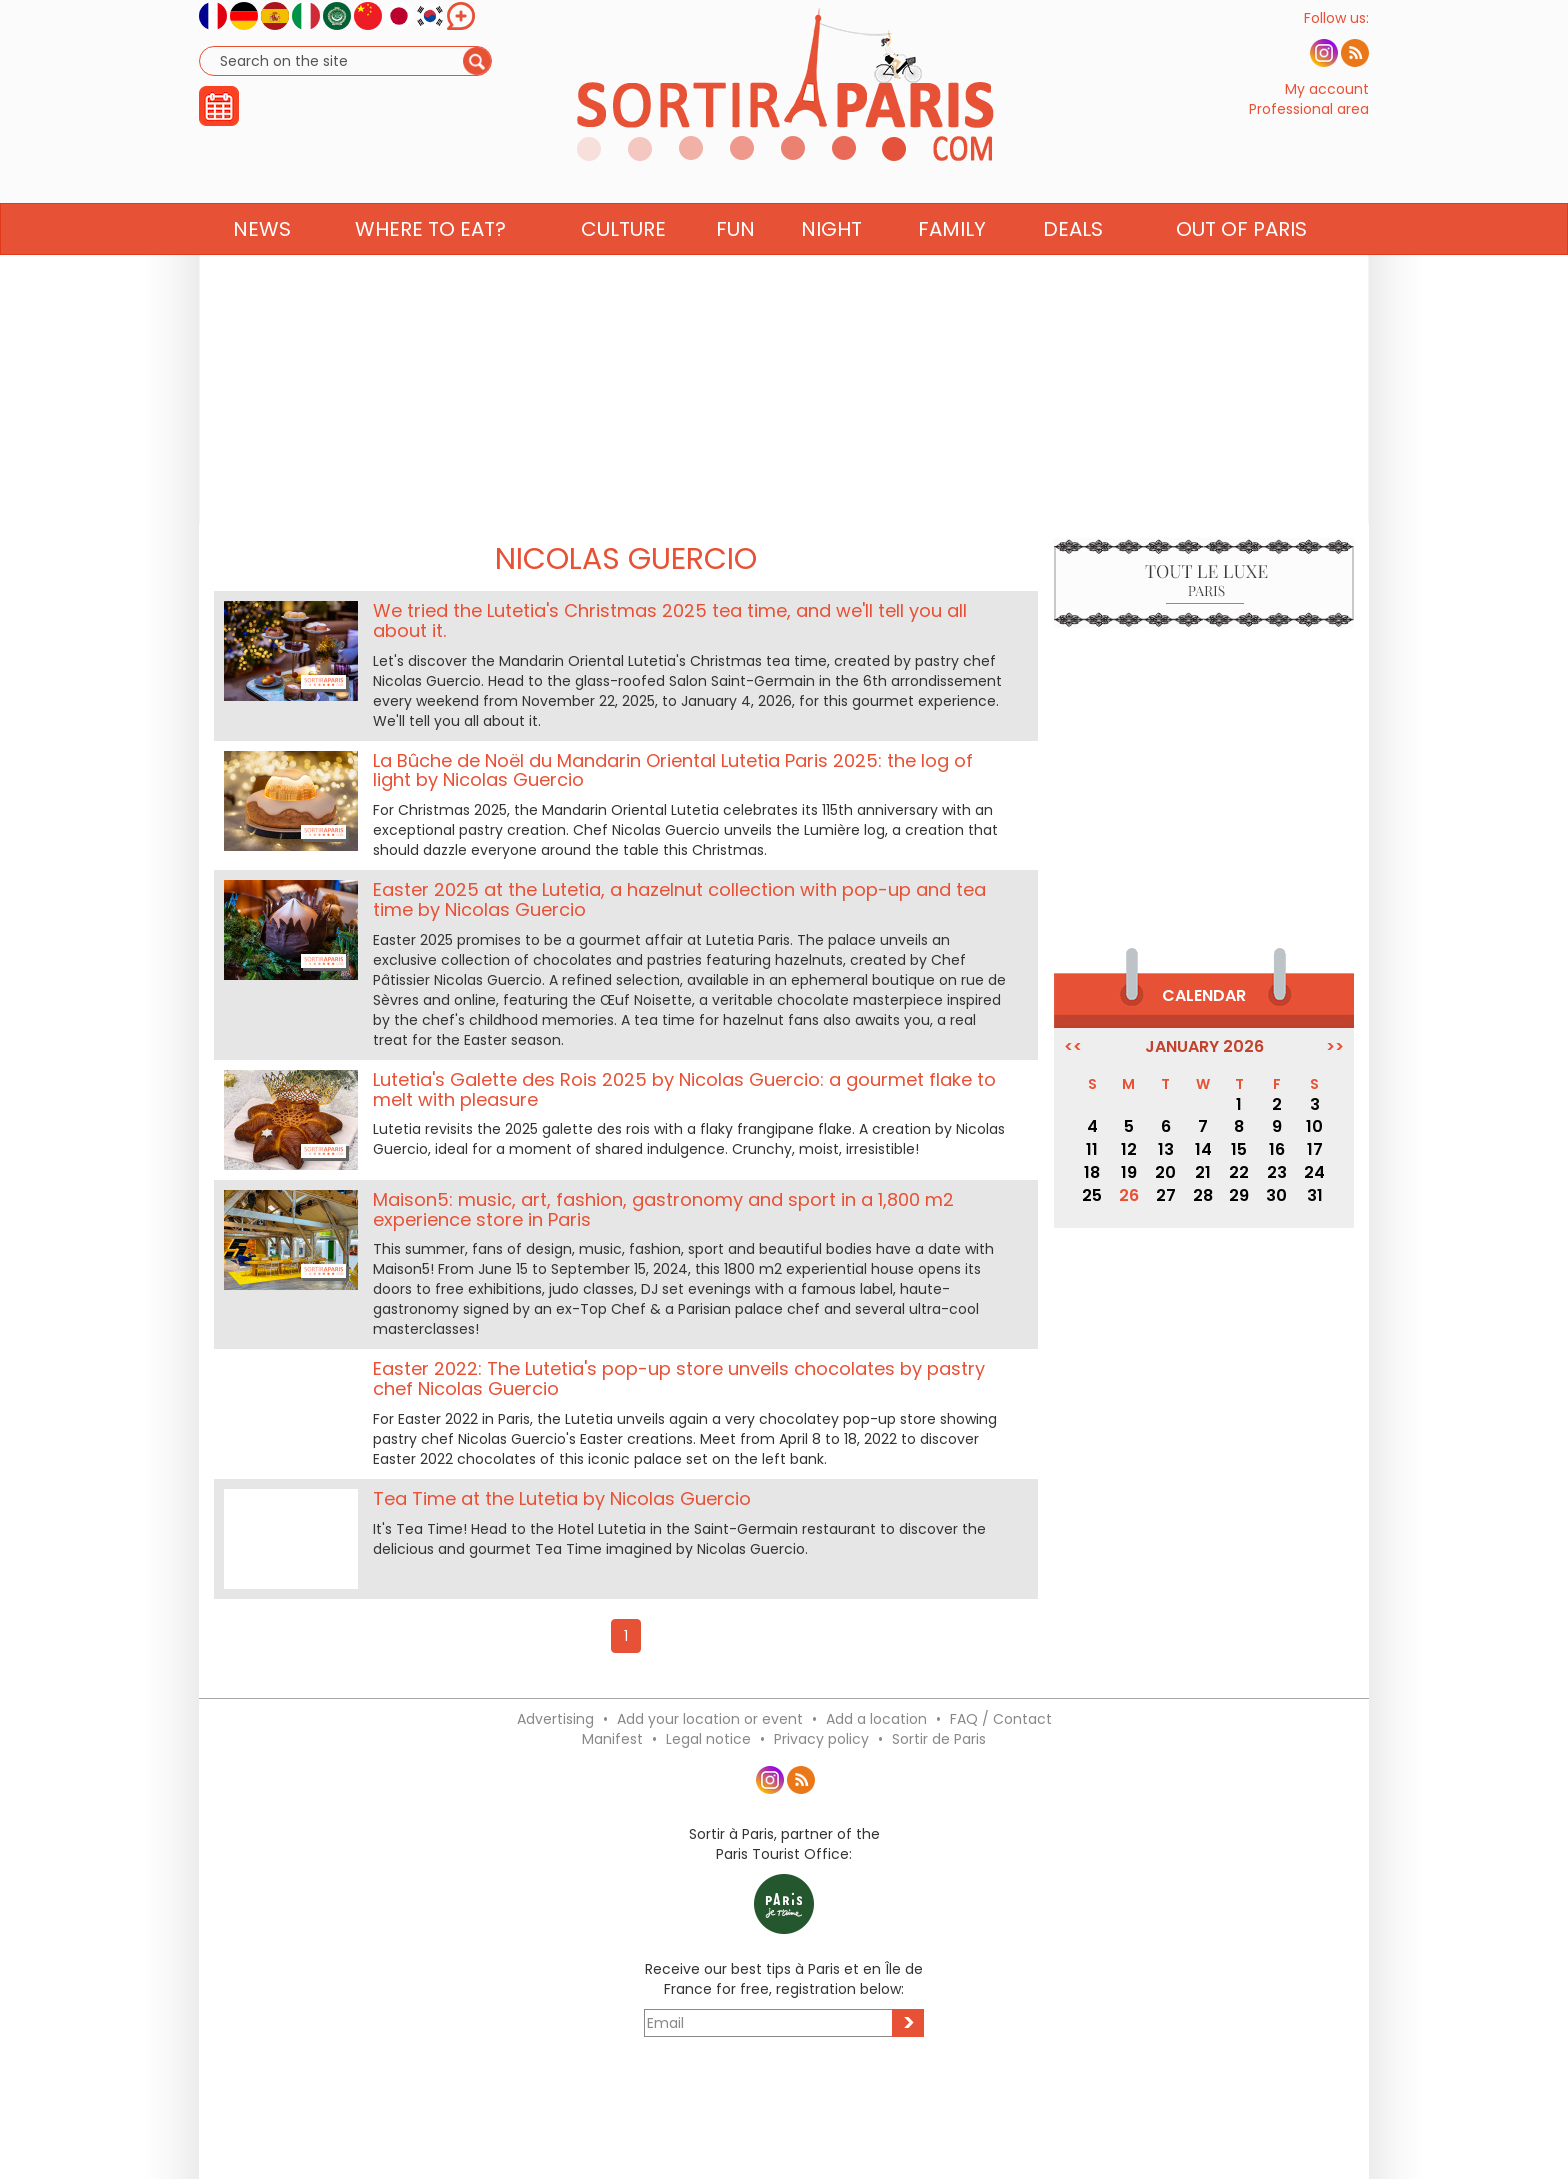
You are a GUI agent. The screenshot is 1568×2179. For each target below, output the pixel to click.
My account (1327, 108)
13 (1166, 1149)
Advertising (555, 1719)
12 (1129, 1149)
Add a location (876, 1719)
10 (1314, 1126)
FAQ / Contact (1001, 1719)
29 (1239, 1195)
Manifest (612, 1739)
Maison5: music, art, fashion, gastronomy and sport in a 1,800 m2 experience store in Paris (663, 1209)
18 (1092, 1172)
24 (1314, 1172)
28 (1203, 1195)
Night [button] (831, 267)
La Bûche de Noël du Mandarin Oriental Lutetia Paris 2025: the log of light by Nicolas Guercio (673, 770)
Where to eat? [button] (430, 267)
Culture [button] (623, 267)
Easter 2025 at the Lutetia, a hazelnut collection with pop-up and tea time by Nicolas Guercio (679, 899)
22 (1239, 1172)
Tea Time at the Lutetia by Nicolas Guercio (562, 1498)
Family (952, 267)
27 (1166, 1195)
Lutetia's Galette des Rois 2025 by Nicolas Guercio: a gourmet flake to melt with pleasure (684, 1089)
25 (1092, 1195)
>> (1335, 1047)
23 (1277, 1172)
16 (1277, 1149)
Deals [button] (1073, 267)
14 (1203, 1149)
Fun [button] (735, 267)
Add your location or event (710, 1719)
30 (1276, 1195)
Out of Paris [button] (1241, 267)
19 (1129, 1172)
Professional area (1309, 128)
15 (1239, 1149)
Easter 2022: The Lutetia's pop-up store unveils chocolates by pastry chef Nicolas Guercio (679, 1378)
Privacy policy (821, 1739)
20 (1165, 1172)
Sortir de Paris (939, 1739)
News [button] (262, 267)
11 (1092, 1149)
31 (1315, 1195)
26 (1129, 1195)
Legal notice (708, 1739)
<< (1073, 1047)
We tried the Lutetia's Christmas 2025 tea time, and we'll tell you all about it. (670, 620)
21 (1203, 1172)
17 (1315, 1149)
